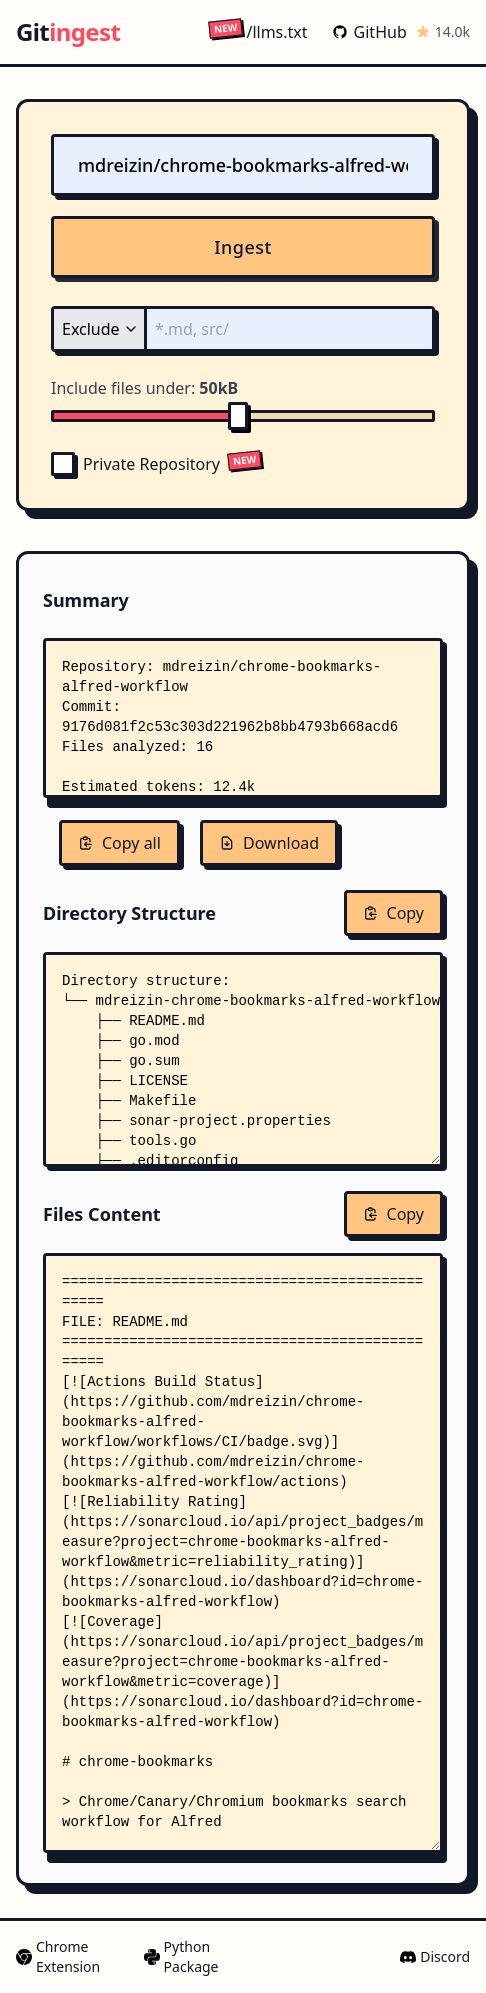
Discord (435, 1956)
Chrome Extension (58, 1956)
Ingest (243, 247)
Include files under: (144, 388)
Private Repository (135, 464)
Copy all (119, 843)
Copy (393, 913)
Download (269, 843)
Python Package (181, 1956)
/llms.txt (257, 31)
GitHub (369, 32)
